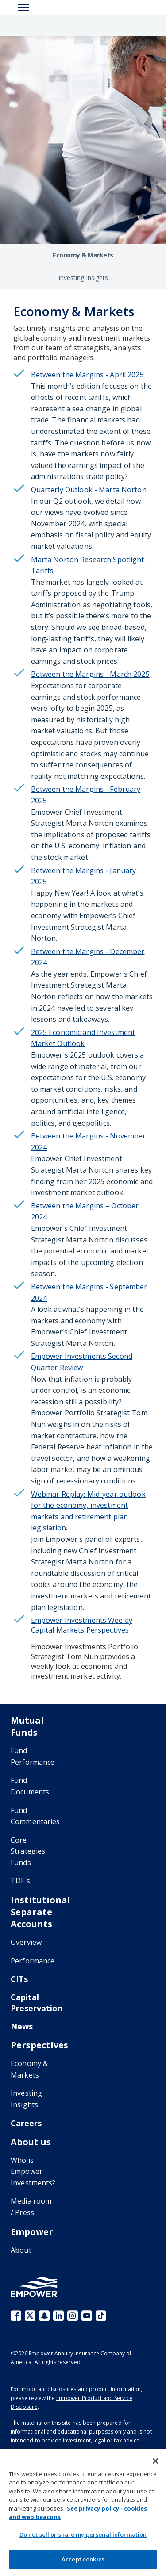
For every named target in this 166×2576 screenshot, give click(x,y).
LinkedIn (58, 2315)
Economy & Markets (29, 2069)
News (22, 2026)
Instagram (72, 2315)
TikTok (101, 2315)
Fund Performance (32, 1756)
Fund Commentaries (35, 1816)
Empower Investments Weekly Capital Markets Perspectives (81, 1625)
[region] (83, 2512)
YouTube (86, 2315)
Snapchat (44, 2315)
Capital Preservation (36, 2002)
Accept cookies (83, 2559)
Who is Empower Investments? (33, 2171)
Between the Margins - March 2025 (90, 674)
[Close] (155, 2461)
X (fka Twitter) (30, 2315)
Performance (32, 1961)
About (21, 2250)
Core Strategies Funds (28, 1851)
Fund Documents (30, 1786)
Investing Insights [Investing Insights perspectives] (83, 277)
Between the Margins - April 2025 (87, 375)
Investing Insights (26, 2098)
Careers (26, 2123)
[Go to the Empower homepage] (34, 2287)
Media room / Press (31, 2206)
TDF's (20, 1881)
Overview (26, 1942)
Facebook (16, 2315)
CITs (19, 1979)
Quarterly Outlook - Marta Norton (89, 489)
